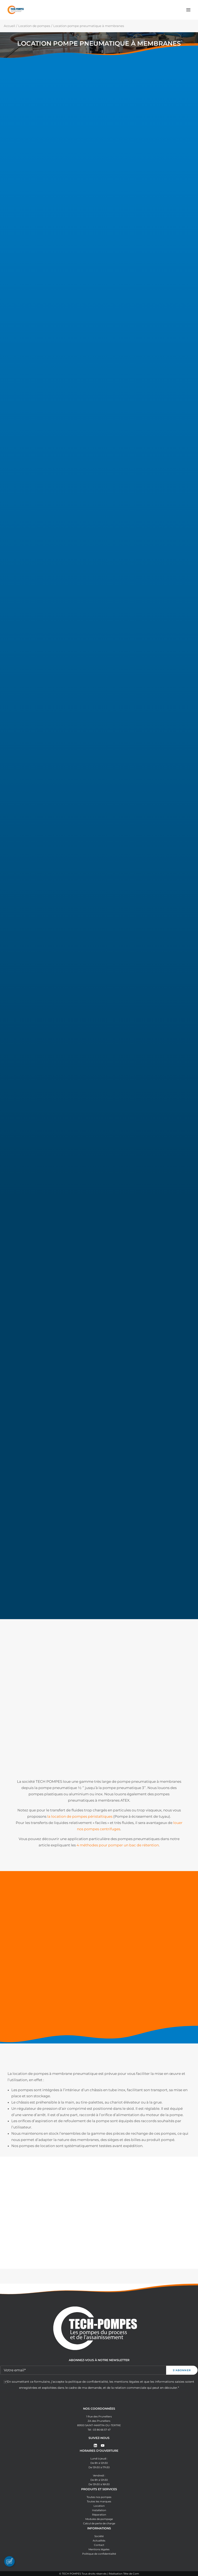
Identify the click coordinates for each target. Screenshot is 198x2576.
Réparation (99, 2514)
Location (99, 2505)
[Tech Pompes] (16, 10)
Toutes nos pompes (99, 2497)
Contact (99, 2544)
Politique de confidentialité (99, 2553)
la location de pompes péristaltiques (79, 1816)
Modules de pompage (99, 2519)
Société (99, 2536)
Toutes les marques (99, 2501)
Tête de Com (131, 2573)
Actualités (99, 2540)
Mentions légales (99, 2549)
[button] (188, 10)
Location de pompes (34, 26)
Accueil (9, 26)
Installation (99, 2510)
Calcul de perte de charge (99, 2523)
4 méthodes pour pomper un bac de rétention (118, 1845)
